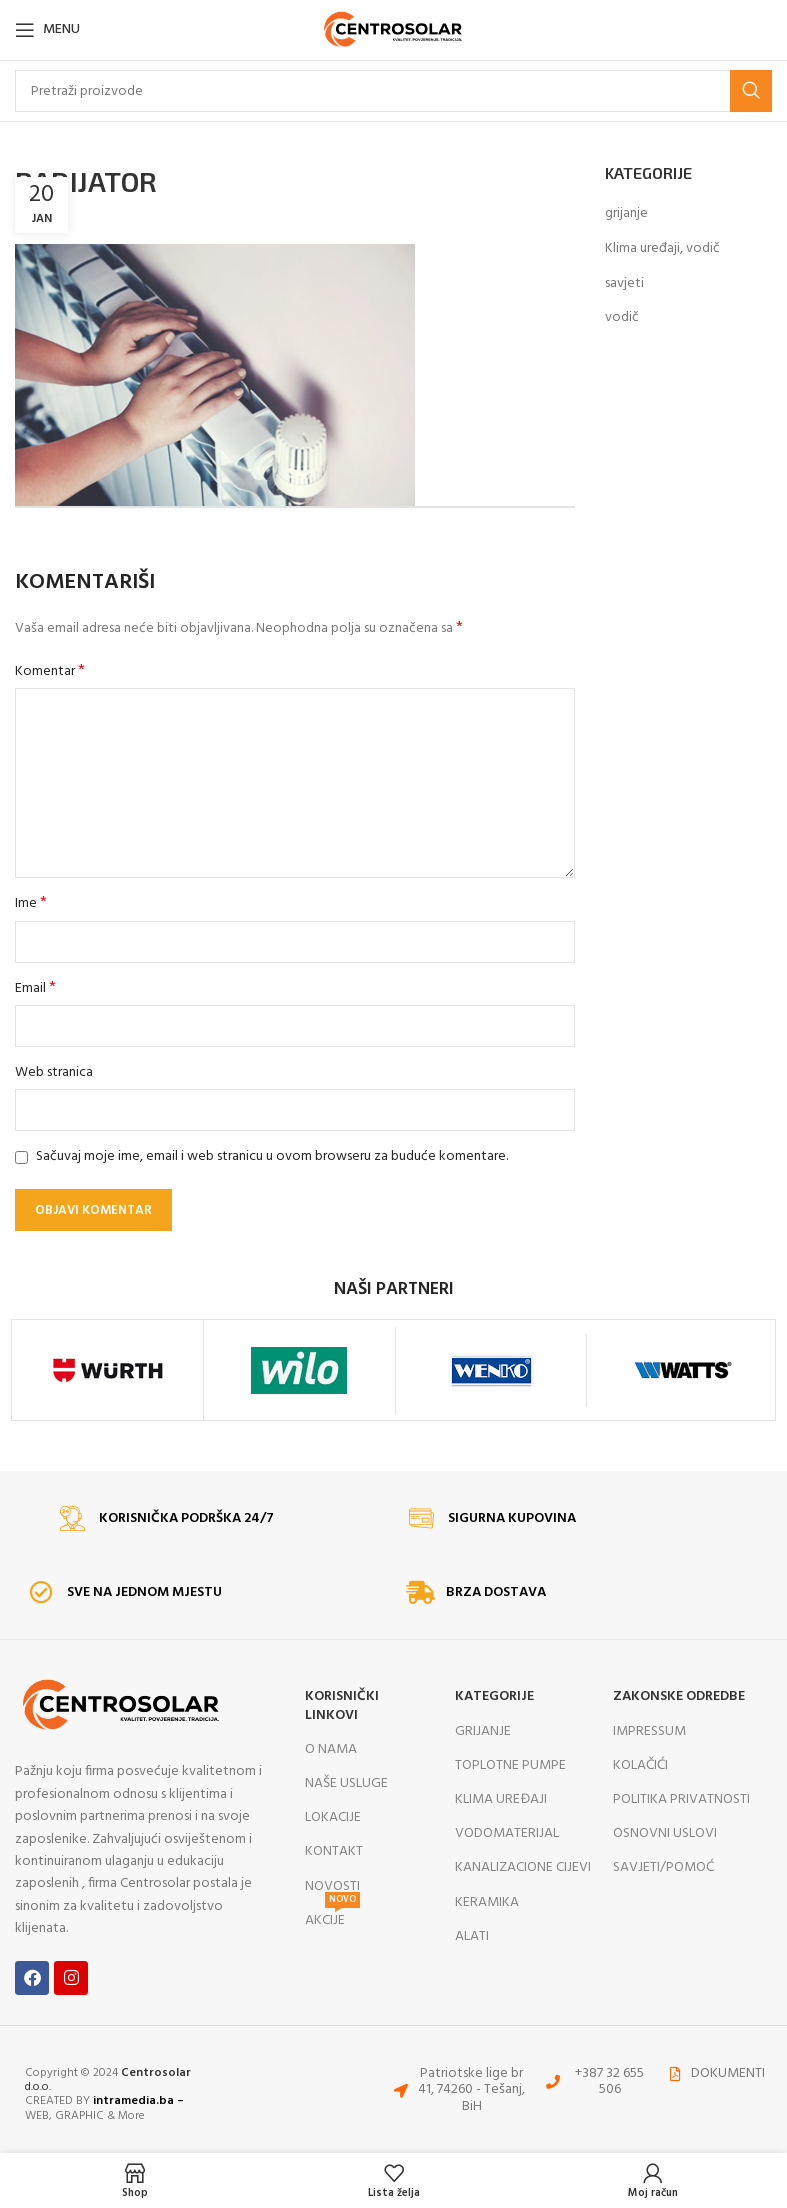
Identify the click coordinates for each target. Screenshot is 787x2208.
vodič (622, 318)
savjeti (624, 284)
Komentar (50, 672)
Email (35, 989)
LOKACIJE (333, 1817)
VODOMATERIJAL (507, 1833)
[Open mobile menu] (47, 30)
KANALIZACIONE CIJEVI (523, 1867)
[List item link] (598, 2083)
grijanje (626, 214)
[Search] (393, 91)
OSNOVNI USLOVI (665, 1833)
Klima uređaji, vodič (662, 249)
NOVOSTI (332, 1886)
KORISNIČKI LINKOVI (342, 1705)
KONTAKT (334, 1851)
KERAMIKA (487, 1902)
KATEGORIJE (494, 1696)
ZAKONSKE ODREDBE (679, 1696)
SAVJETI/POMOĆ (663, 1867)
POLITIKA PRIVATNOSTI (681, 1799)
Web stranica (54, 1073)
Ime (31, 904)
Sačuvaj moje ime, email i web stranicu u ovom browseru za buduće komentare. (272, 1156)
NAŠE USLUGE (346, 1783)
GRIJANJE (483, 1731)
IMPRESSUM (649, 1731)
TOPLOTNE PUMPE (510, 1765)
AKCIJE (332, 1918)
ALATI (472, 1936)
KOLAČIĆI (640, 1765)
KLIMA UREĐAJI (501, 1799)
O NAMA (331, 1749)
